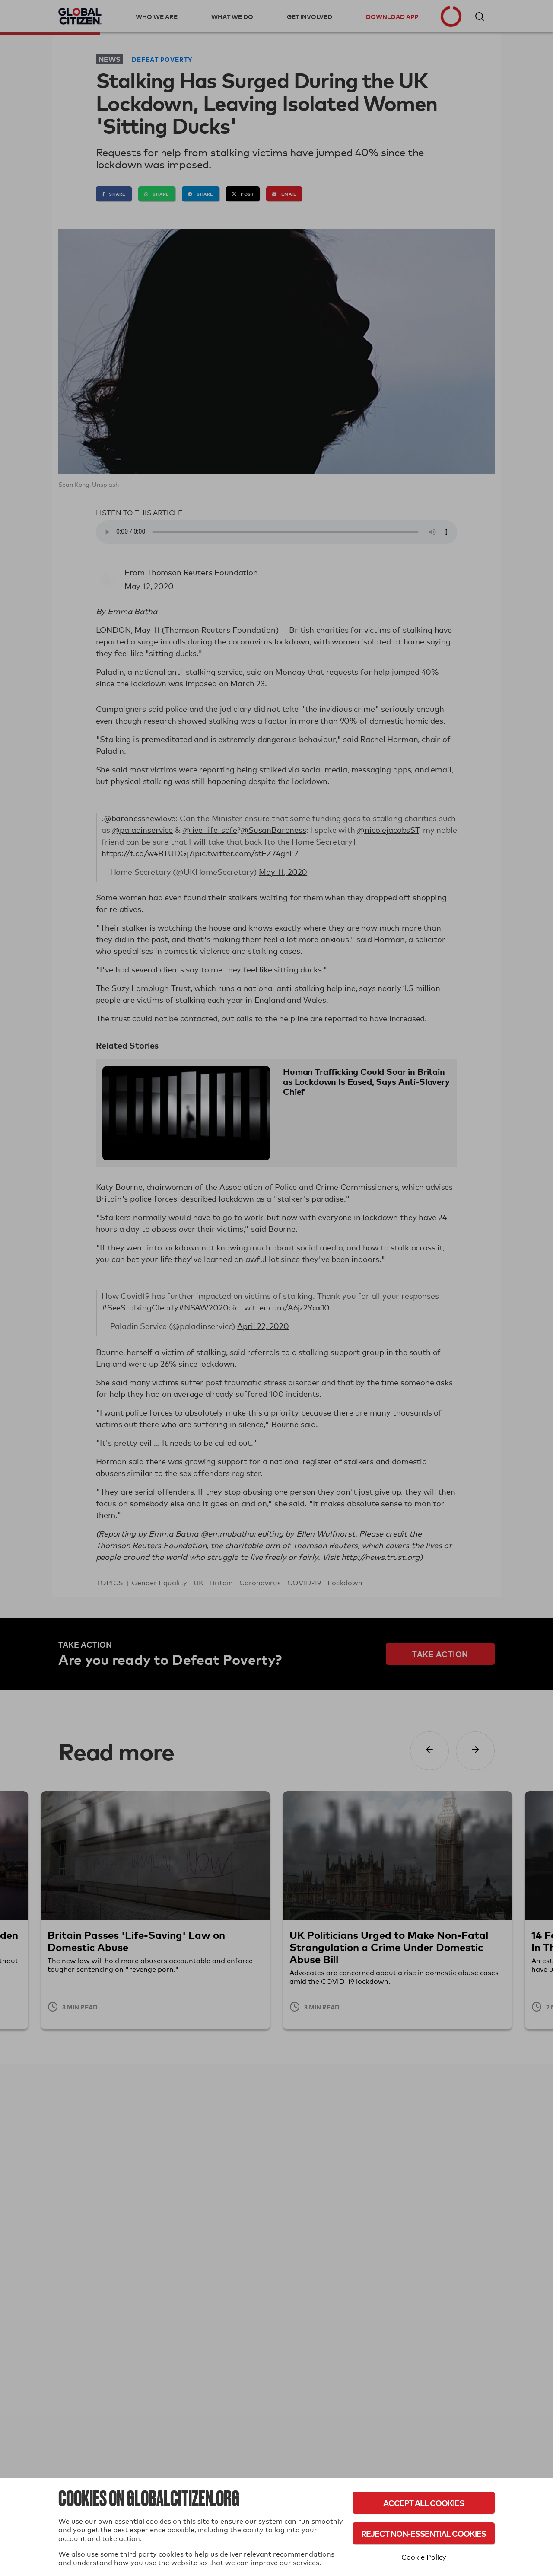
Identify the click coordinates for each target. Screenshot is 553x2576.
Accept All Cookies (423, 2502)
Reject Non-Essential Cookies (423, 2533)
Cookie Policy (423, 2557)
